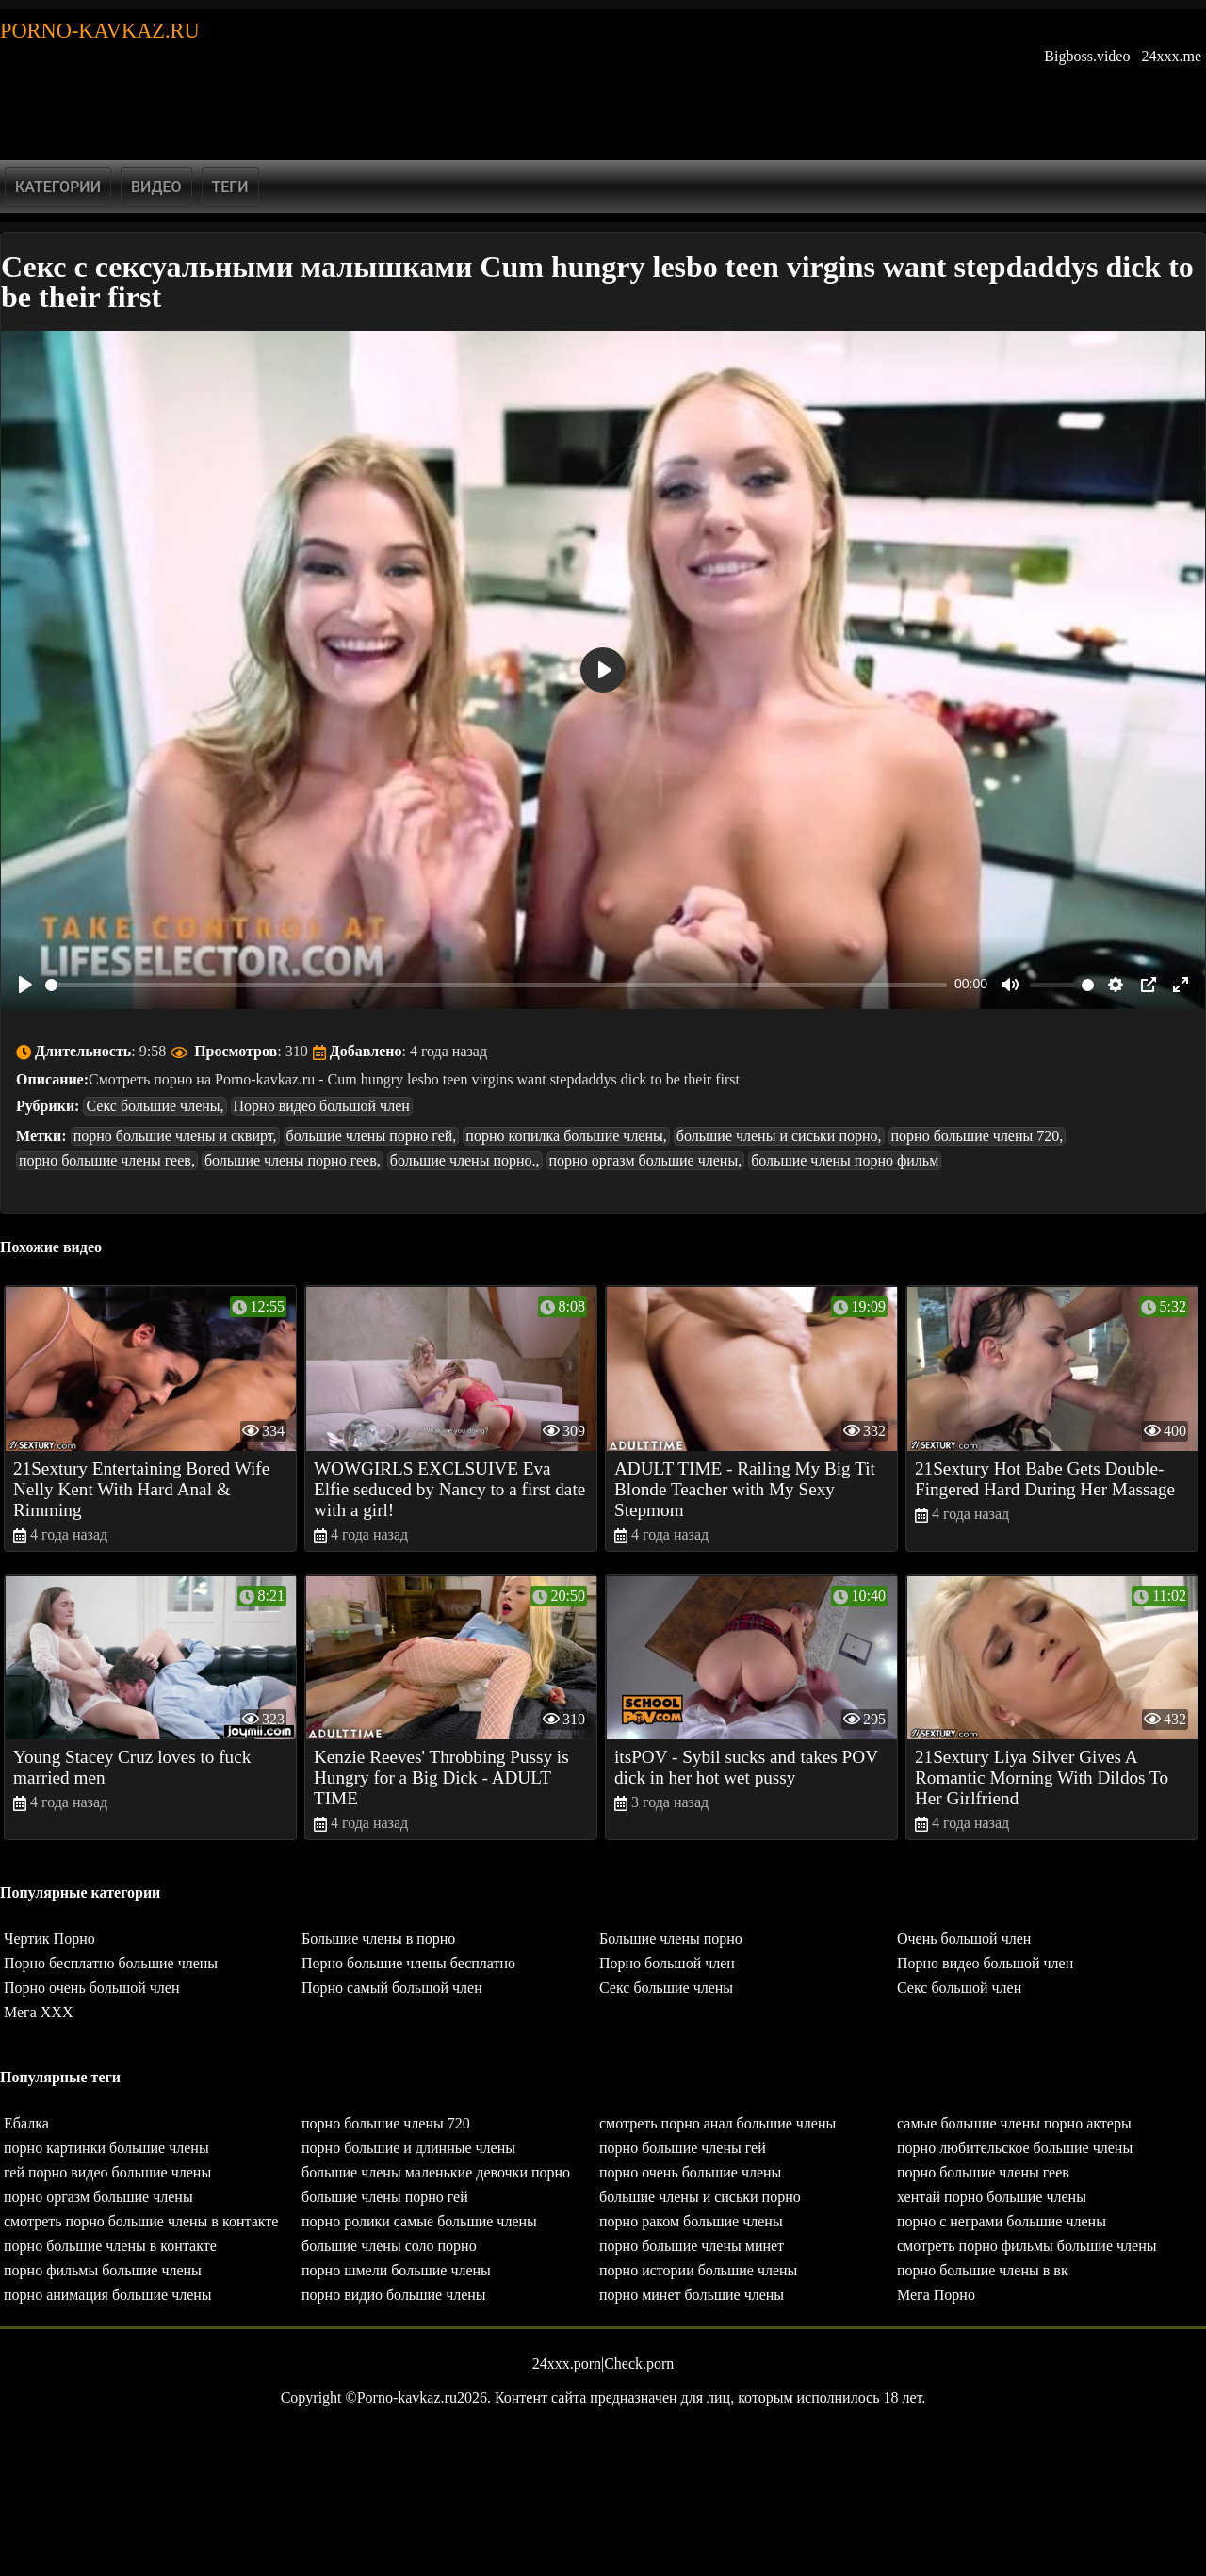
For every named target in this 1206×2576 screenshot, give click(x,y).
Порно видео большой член (322, 1106)
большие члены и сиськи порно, (779, 1136)
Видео (156, 187)
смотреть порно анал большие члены (717, 2123)
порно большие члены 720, (977, 1136)
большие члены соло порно (389, 2246)
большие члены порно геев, (292, 1160)
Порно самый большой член (392, 1988)
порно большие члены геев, (107, 1160)
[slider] (496, 985)
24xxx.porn (566, 2364)
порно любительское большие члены (1015, 2148)
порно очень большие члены (690, 2172)
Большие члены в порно (378, 1939)
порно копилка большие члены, (565, 1136)
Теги (230, 187)
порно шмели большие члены (396, 2270)
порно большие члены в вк (982, 2270)
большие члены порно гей (385, 2197)
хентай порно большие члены (991, 2197)
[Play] (25, 985)
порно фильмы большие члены (103, 2270)
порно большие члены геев (983, 2172)
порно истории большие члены (698, 2270)
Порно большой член (667, 1963)
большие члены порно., (465, 1160)
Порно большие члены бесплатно (408, 1963)
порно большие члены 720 (386, 2123)
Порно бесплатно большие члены (111, 1963)
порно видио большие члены (394, 2295)
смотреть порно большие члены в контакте (141, 2221)
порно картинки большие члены (106, 2148)
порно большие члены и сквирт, (175, 1136)
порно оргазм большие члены (98, 2197)
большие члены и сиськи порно (700, 2197)
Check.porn (639, 2364)
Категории (58, 187)
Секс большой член (959, 1988)
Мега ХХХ (38, 2012)
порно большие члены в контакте (110, 2246)
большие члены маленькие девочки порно (436, 2172)
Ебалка (26, 2123)
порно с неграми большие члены (1001, 2221)
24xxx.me (1171, 56)
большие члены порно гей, (371, 1136)
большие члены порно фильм (844, 1160)
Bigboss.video (1087, 56)
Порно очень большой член (92, 1988)
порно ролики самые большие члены (419, 2221)
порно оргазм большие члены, (645, 1160)
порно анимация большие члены (108, 2295)
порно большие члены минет (691, 2246)
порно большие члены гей (682, 2148)
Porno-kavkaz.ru (100, 30)
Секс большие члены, (154, 1106)
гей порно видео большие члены (107, 2172)
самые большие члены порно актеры (1014, 2123)
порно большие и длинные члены (408, 2148)
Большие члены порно (670, 1939)
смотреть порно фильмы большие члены (1026, 2246)
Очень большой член (964, 1939)
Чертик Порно (49, 1939)
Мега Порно (936, 2295)
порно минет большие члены (691, 2295)
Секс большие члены (666, 1988)
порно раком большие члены (691, 2221)
